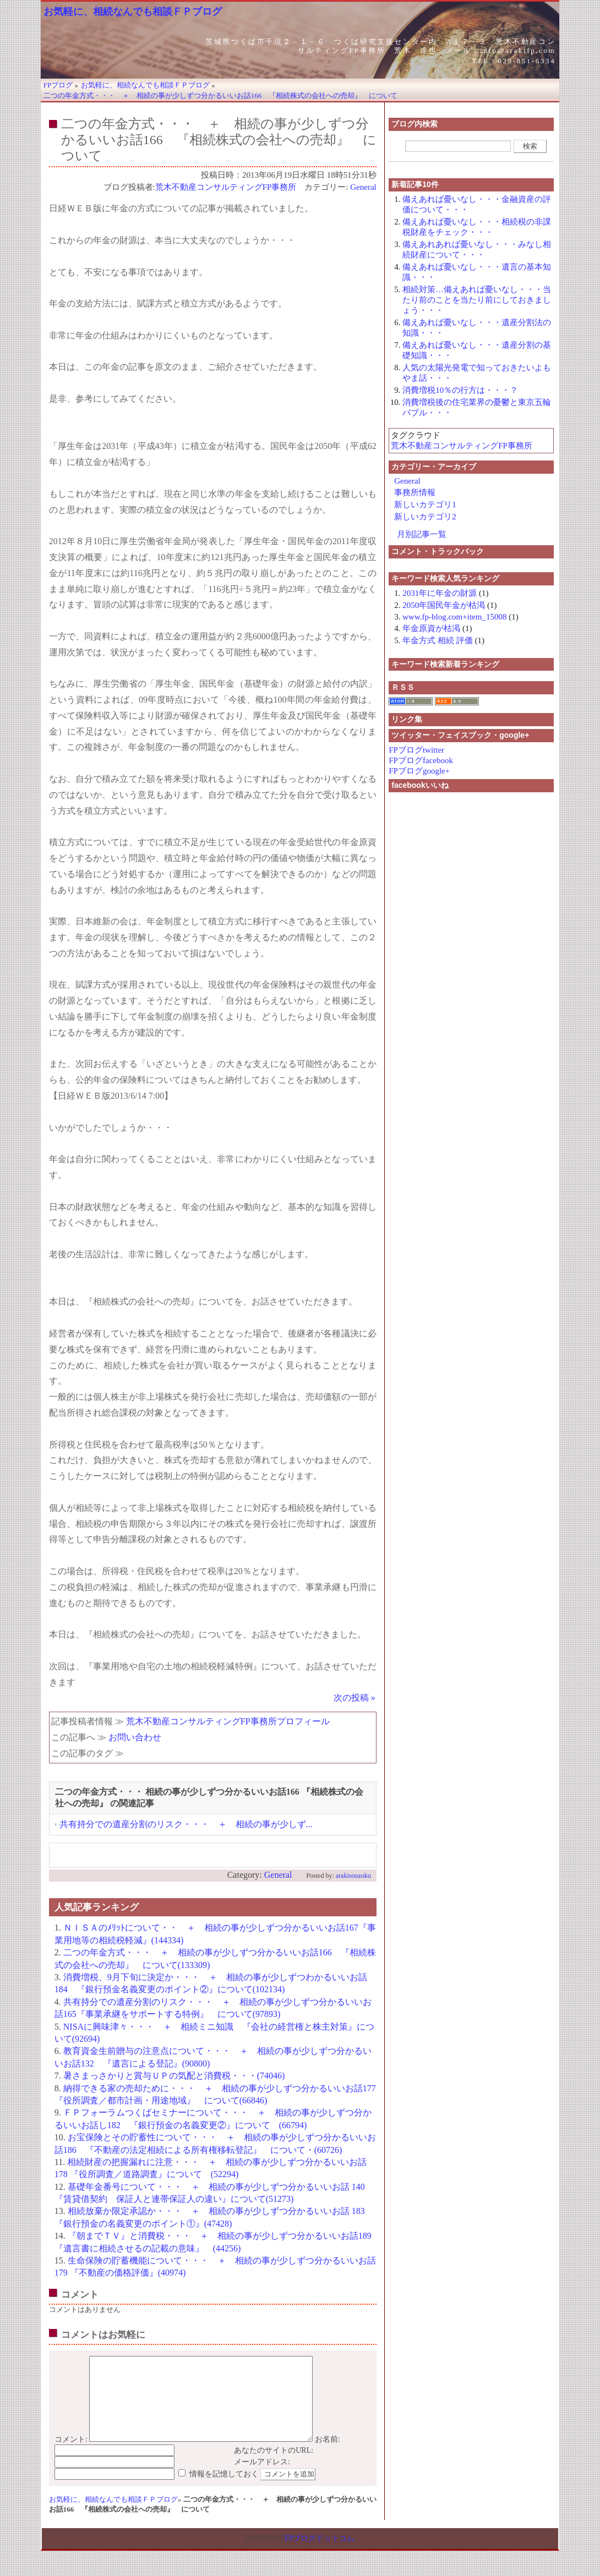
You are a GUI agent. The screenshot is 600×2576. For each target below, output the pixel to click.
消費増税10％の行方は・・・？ (460, 390)
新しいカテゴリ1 (425, 504)
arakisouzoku (353, 1875)
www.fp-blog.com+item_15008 (454, 616)
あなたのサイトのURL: (273, 2467)
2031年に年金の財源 (439, 593)
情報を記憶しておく (224, 2490)
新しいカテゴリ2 (425, 516)
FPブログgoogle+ (419, 770)
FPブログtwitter (416, 750)
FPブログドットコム (320, 2555)
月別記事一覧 (421, 534)
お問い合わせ (134, 1737)
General (363, 187)
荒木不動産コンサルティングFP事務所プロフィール (228, 1721)
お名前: (327, 2456)
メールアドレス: (262, 2478)
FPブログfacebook (421, 760)
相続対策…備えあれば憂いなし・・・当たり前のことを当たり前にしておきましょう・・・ (476, 300)
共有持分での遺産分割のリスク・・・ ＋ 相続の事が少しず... (186, 1824)
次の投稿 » (354, 1697)
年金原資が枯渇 (431, 628)
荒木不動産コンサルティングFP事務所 (226, 187)
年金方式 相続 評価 (437, 640)
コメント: (71, 2456)
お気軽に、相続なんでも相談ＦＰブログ (132, 11)
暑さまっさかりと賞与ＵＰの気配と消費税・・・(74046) (174, 2075)
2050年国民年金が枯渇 (443, 605)
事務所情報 (414, 492)
